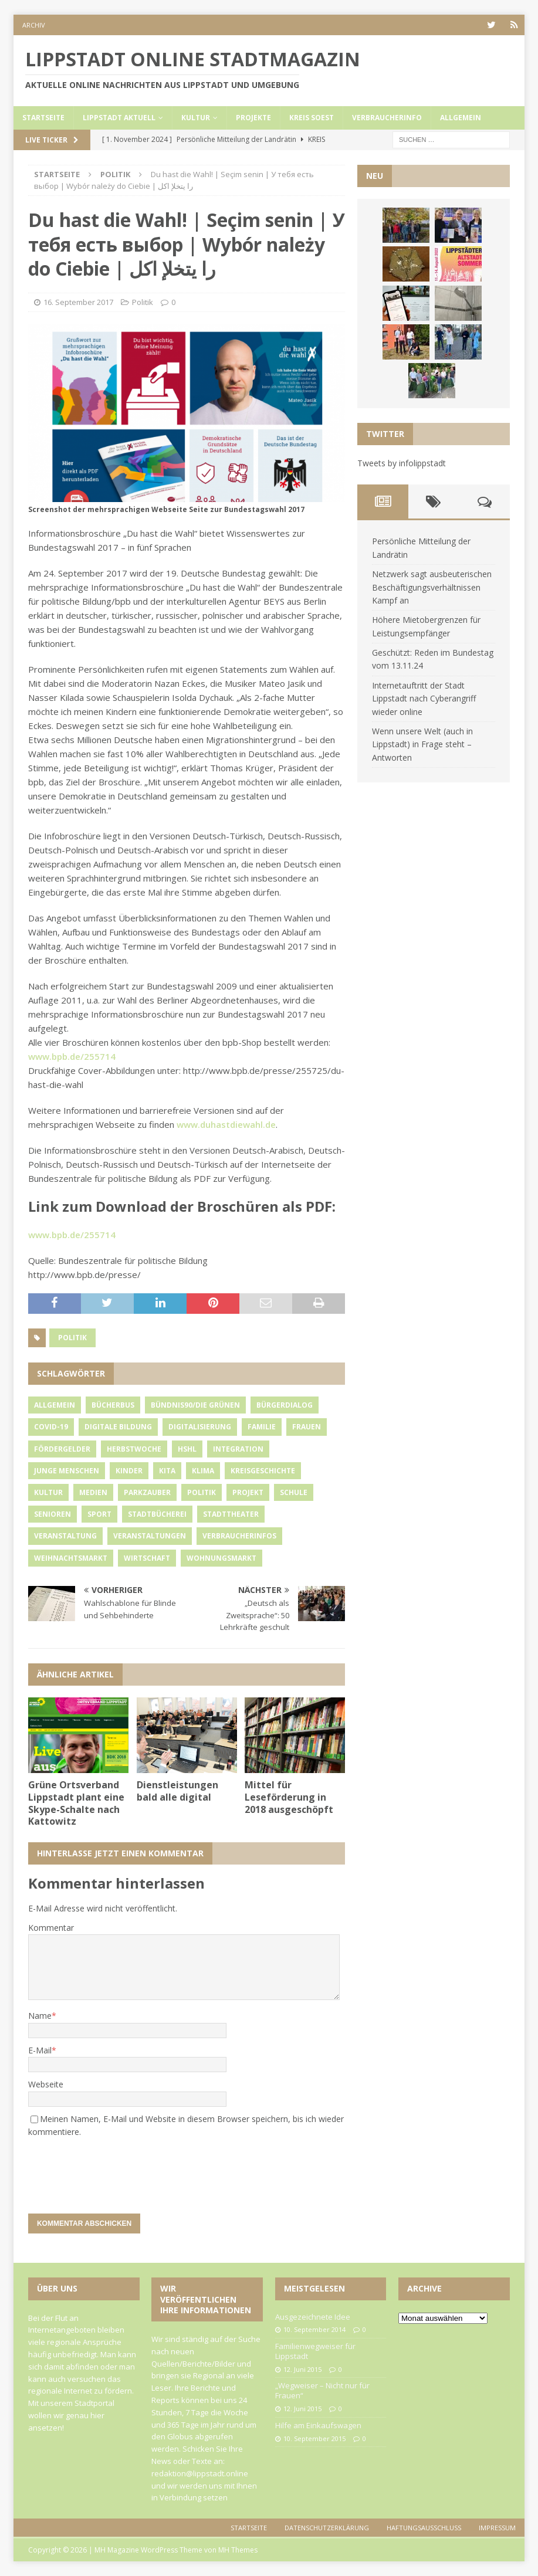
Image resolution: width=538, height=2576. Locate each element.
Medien (93, 1492)
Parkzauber (147, 1492)
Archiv (33, 25)
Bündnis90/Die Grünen (195, 1405)
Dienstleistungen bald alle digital (177, 1791)
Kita (167, 1471)
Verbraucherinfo (387, 118)
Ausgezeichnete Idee (312, 2316)
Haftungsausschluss (424, 2527)
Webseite (45, 2084)
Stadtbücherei (157, 1514)
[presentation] (108, 2170)
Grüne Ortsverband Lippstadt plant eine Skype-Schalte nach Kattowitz (76, 1803)
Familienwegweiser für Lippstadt (315, 2351)
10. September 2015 (314, 2438)
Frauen (306, 1427)
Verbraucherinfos (239, 1536)
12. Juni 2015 (302, 2369)
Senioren (52, 1514)
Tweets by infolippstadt (401, 463)
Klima (203, 1471)
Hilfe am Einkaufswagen (318, 2425)
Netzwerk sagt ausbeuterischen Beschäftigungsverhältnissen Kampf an (432, 587)
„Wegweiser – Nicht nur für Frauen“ (322, 2390)
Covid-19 (51, 1427)
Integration (238, 1449)
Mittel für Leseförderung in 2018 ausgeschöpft (289, 1797)
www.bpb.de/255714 (72, 1056)
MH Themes (238, 2550)
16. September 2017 (78, 302)
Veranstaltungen (149, 1536)
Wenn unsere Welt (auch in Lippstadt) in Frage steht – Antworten (422, 744)
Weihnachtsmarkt (70, 1558)
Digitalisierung (199, 1427)
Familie (262, 1427)
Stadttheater (231, 1514)
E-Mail (40, 2050)
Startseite (43, 118)
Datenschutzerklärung (327, 2527)
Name (40, 2015)
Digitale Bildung (118, 1427)
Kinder (129, 1471)
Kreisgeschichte (263, 1471)
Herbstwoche (134, 1449)
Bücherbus (113, 1405)
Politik (142, 302)
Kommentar (51, 1927)
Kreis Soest (311, 118)
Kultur (195, 118)
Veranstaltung (65, 1536)
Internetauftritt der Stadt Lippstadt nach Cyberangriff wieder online (424, 698)
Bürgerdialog (284, 1405)
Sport (99, 1514)
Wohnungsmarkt (221, 1558)
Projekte (253, 118)
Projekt (247, 1492)
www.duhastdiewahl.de (226, 1124)
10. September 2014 (314, 2329)
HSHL (187, 1449)
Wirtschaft (147, 1558)
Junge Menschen (66, 1471)
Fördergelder (62, 1449)
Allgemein (460, 118)
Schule (293, 1492)
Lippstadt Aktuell (119, 118)
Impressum (497, 2527)
